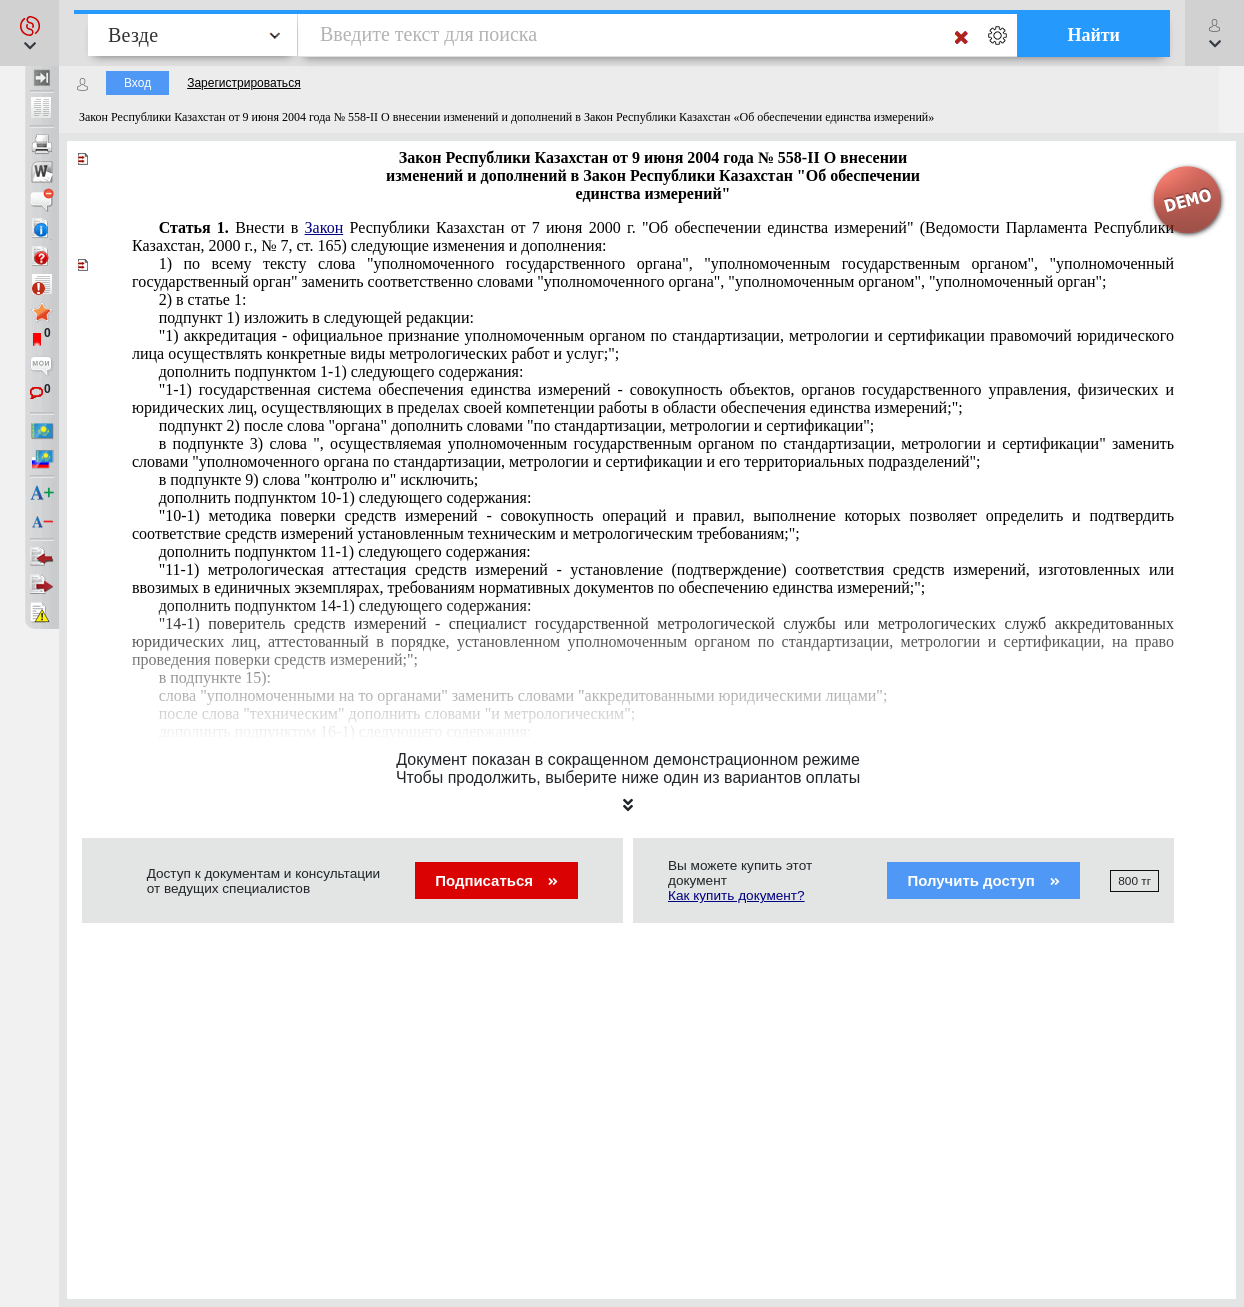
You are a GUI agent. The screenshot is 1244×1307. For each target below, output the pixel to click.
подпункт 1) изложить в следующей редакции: (316, 317)
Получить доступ (983, 880)
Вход (137, 83)
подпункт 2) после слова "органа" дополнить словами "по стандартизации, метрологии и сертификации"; (517, 425)
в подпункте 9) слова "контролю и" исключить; (319, 479)
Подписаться (496, 880)
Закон (324, 227)
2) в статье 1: (203, 299)
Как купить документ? (736, 895)
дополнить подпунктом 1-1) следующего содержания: (341, 371)
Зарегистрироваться (243, 83)
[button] (29, 33)
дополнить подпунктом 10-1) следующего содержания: (345, 497)
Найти (1093, 35)
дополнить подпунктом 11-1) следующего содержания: (345, 551)
